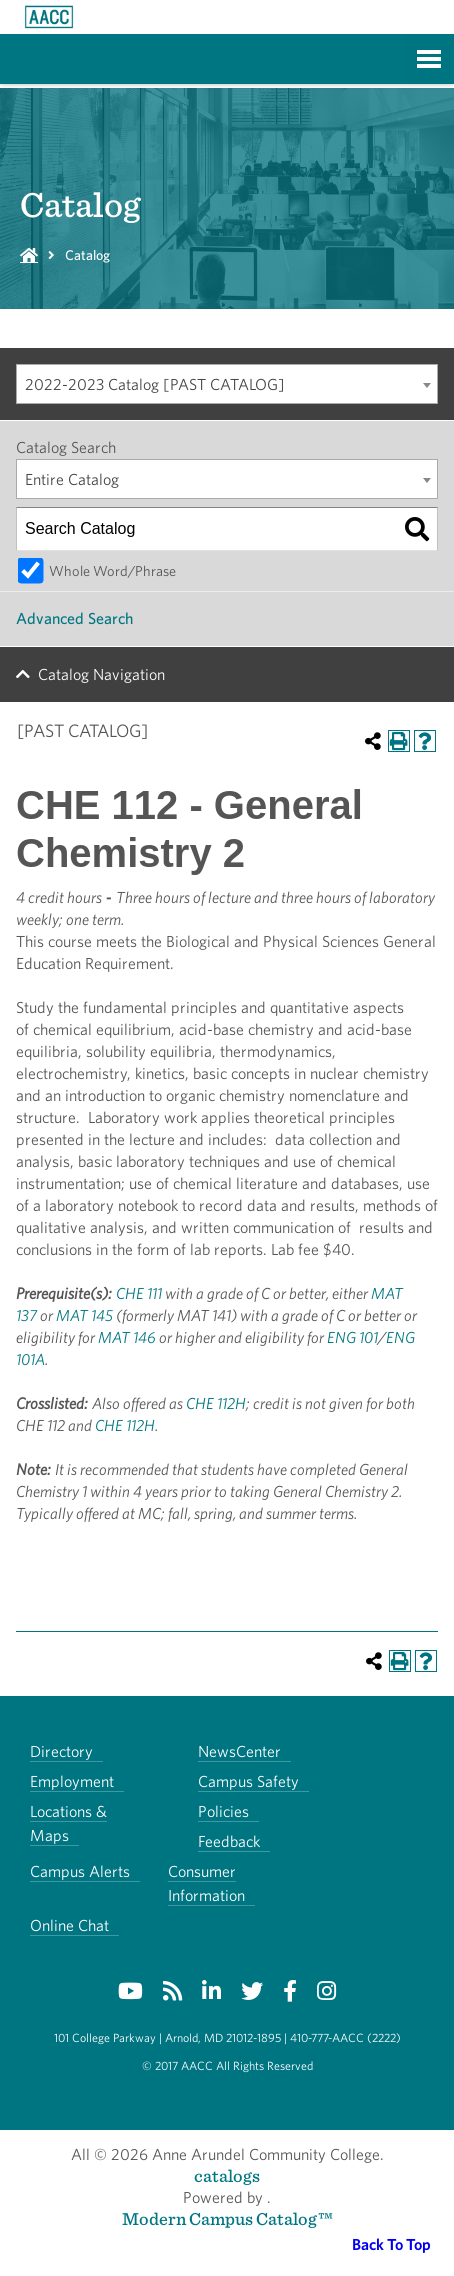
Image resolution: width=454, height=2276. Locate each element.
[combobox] (227, 384)
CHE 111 (139, 1293)
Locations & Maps (68, 1823)
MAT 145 (84, 1315)
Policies (223, 1811)
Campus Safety (248, 1781)
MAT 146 (127, 1337)
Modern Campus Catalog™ (227, 2218)
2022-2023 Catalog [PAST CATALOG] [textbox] (155, 384)
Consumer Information (206, 1883)
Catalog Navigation (101, 674)
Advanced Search (74, 618)
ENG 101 (352, 1337)
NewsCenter (239, 1751)
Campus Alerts (80, 1871)
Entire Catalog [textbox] (72, 479)
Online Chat (69, 1925)
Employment (72, 1781)
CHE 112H (216, 1403)
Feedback (229, 1841)
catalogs (227, 2175)
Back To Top (391, 2244)
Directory (61, 1751)
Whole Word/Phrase (112, 570)
